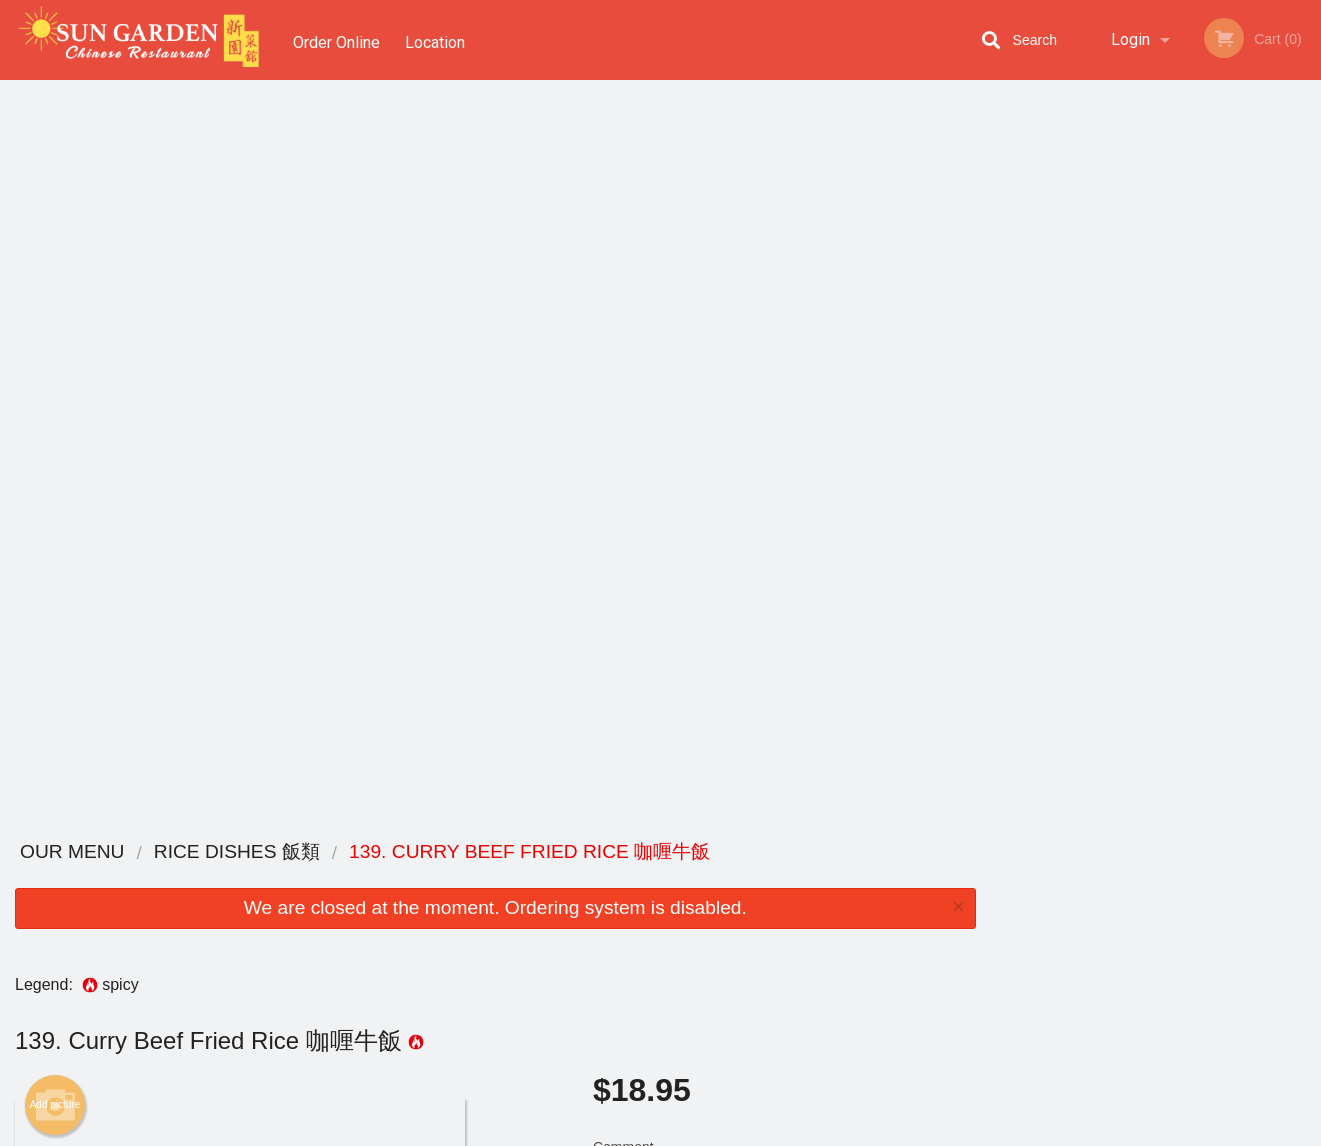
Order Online (336, 39)
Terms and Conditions (821, 903)
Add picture (55, 363)
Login (1130, 39)
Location (439, 39)
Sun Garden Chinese (267, 852)
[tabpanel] (1156, 294)
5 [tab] (1201, 435)
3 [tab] (1141, 435)
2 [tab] (1111, 435)
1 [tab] (1081, 435)
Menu (608, 878)
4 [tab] (1171, 435)
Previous (1006, 294)
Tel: (986, 927)
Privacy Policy (799, 927)
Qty (651, 512)
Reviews (783, 878)
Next (1306, 294)
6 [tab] (1231, 435)
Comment (784, 431)
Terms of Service (693, 1132)
